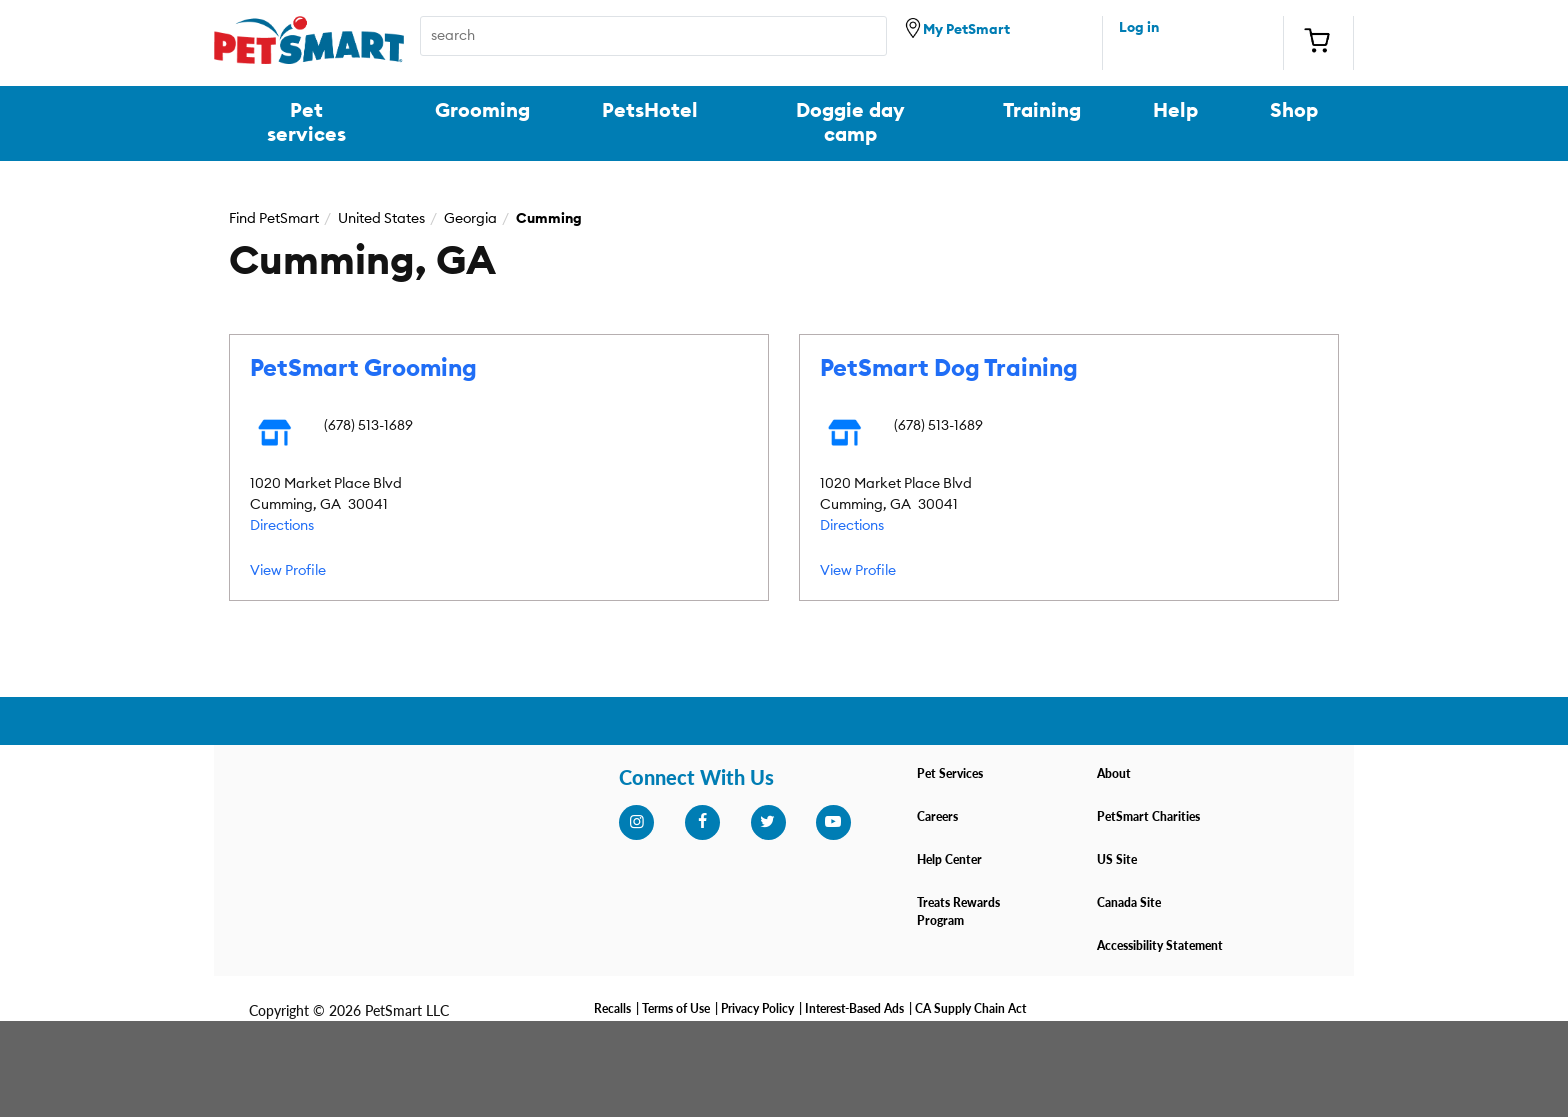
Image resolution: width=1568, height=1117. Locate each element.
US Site (1117, 859)
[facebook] (702, 822)
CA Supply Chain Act (970, 1008)
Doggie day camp (850, 123)
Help (1175, 111)
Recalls (612, 1008)
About (1114, 773)
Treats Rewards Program (958, 911)
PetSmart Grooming (363, 369)
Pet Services (950, 773)
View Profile (288, 571)
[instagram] (636, 822)
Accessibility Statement (1160, 945)
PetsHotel (650, 111)
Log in (1139, 28)
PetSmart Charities (1148, 816)
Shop (1294, 111)
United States (381, 219)
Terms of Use (676, 1008)
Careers (937, 816)
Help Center (949, 859)
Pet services (306, 123)
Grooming (482, 111)
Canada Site (1129, 902)
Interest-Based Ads (854, 1008)
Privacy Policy (757, 1008)
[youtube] (833, 822)
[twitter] (768, 822)
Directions (282, 526)
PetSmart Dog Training (949, 369)
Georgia (470, 219)
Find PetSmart (274, 219)
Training (1042, 111)
